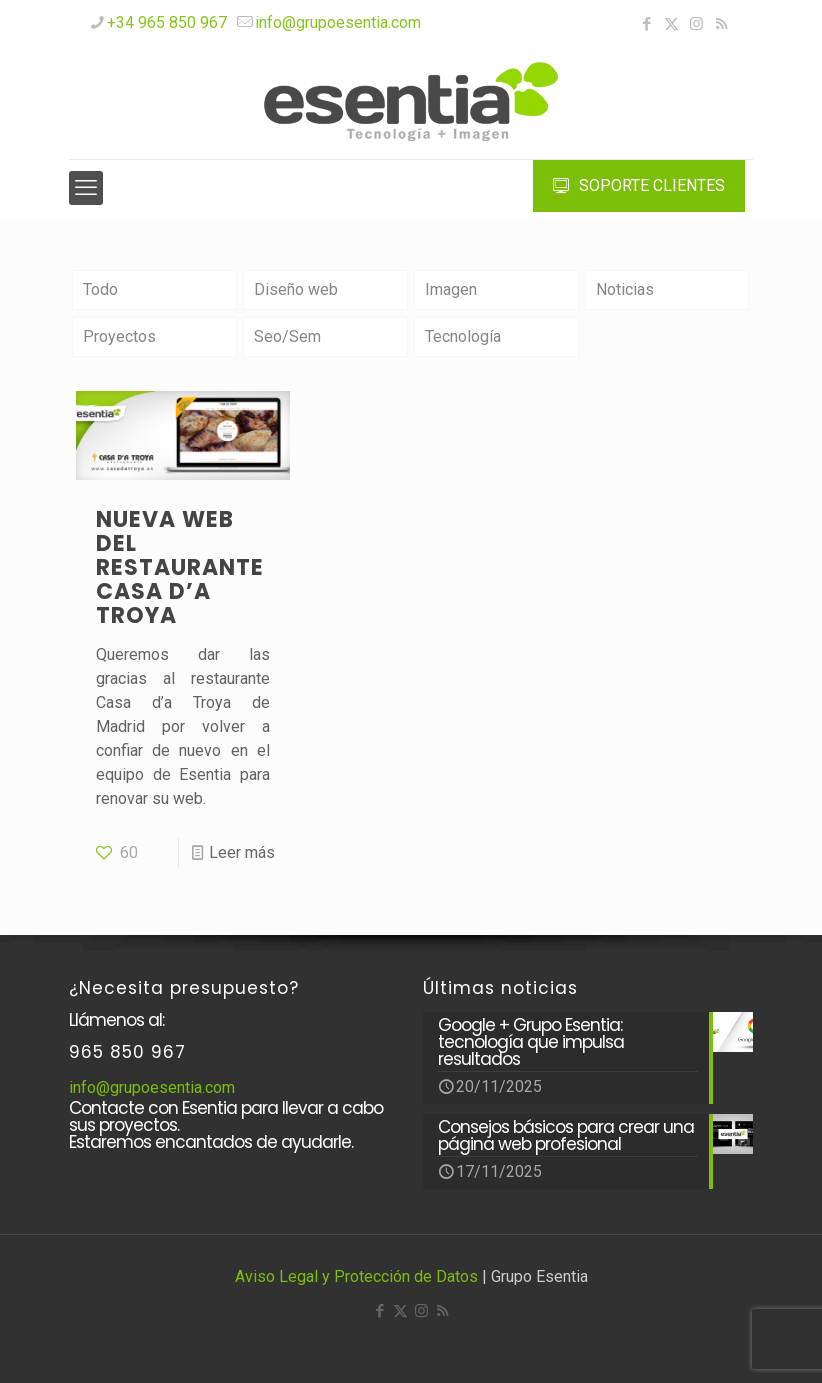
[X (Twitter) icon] (671, 24)
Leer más (242, 852)
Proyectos (119, 336)
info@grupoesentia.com (152, 1087)
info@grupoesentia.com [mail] (338, 22)
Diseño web (296, 289)
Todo (100, 289)
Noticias (625, 289)
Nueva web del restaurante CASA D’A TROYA (180, 567)
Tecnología (463, 336)
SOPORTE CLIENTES (639, 185)
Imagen (451, 289)
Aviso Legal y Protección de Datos (356, 1276)
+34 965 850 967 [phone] (167, 22)
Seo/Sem (287, 336)
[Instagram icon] (696, 24)
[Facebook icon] (646, 24)
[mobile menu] (86, 188)
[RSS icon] (721, 24)
